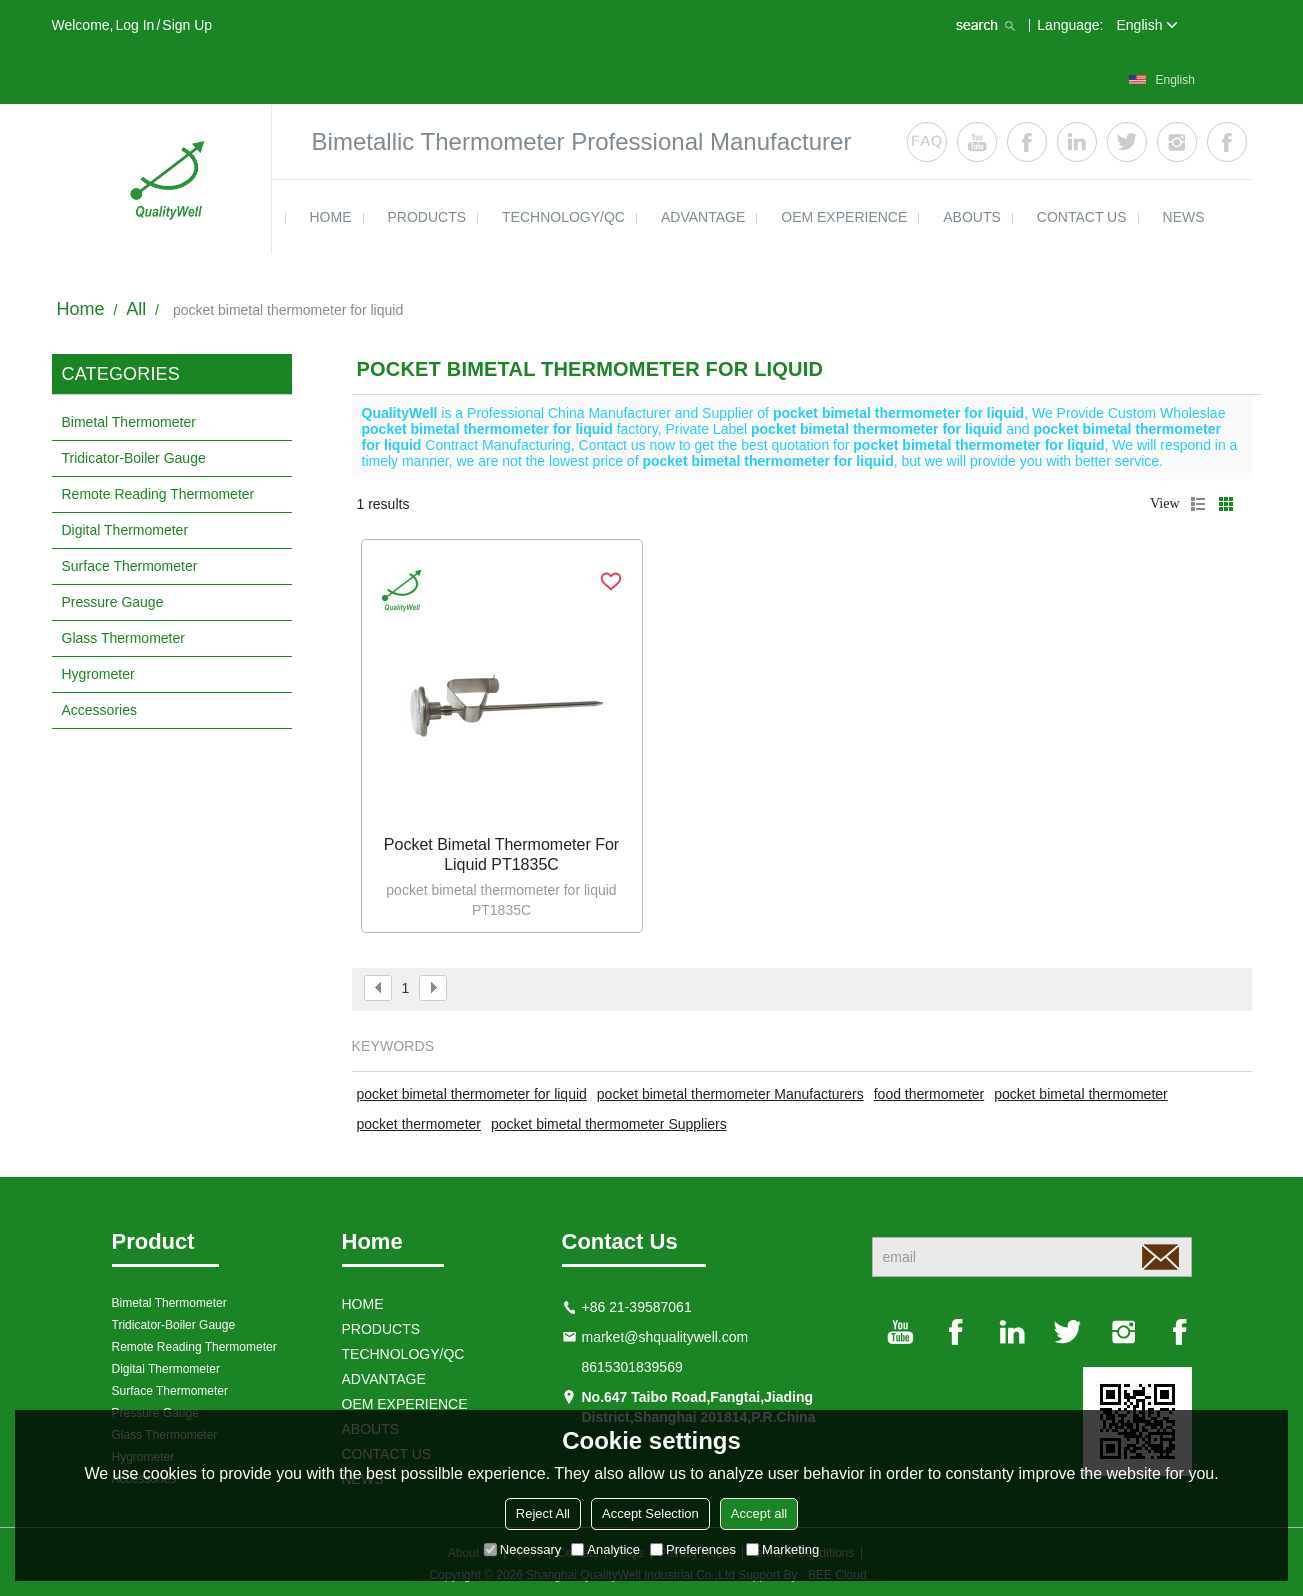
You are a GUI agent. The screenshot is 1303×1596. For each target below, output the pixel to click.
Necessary (522, 1549)
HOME (331, 217)
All (136, 309)
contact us (1082, 217)
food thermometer (929, 1094)
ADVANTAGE (703, 217)
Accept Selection (650, 1513)
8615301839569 (632, 1367)
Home (81, 309)
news (1184, 217)
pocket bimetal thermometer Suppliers (609, 1124)
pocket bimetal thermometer (1081, 1094)
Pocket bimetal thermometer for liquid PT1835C (501, 854)
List (1198, 504)
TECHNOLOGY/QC (563, 217)
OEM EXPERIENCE (844, 217)
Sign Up (187, 25)
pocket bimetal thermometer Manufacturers (730, 1094)
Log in (134, 25)
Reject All (543, 1513)
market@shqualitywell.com (665, 1337)
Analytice (605, 1549)
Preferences (693, 1549)
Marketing (782, 1549)
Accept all (759, 1513)
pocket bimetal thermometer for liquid (472, 1094)
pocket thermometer (419, 1124)
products (427, 217)
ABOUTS (972, 217)
